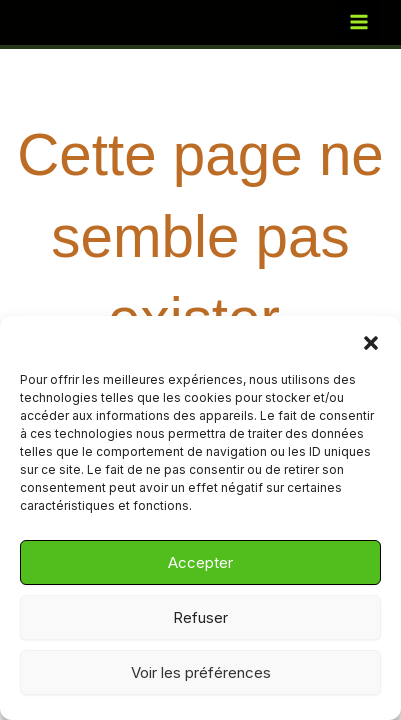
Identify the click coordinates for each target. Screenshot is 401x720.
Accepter (200, 562)
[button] (371, 341)
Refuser (200, 617)
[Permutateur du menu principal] (358, 22)
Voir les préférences (201, 672)
